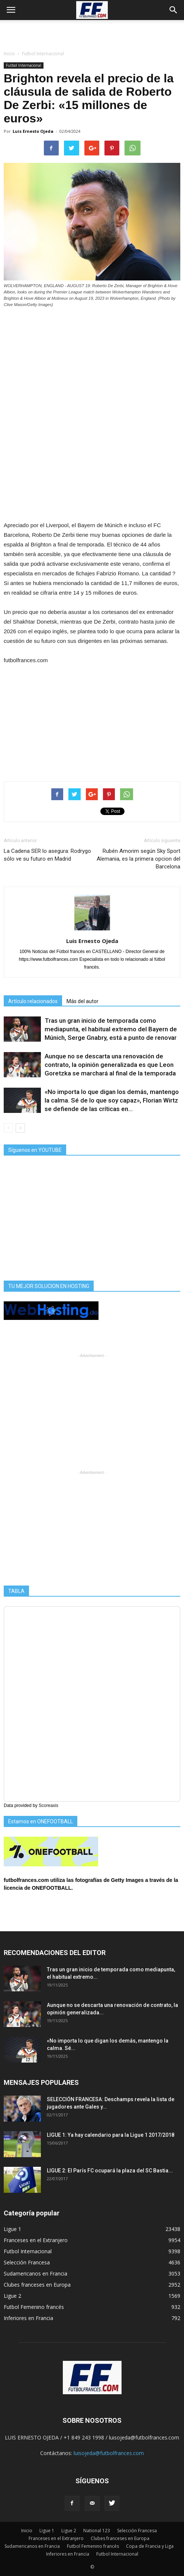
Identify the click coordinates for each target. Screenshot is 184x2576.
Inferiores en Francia (28, 2318)
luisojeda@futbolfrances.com (109, 2453)
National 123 (96, 2530)
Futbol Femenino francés (34, 2306)
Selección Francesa (27, 2262)
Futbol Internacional (23, 65)
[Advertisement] (92, 33)
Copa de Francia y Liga (150, 2546)
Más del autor (83, 1001)
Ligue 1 (12, 2228)
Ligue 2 (12, 2295)
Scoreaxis (48, 1805)
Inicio (9, 53)
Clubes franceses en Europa (37, 2284)
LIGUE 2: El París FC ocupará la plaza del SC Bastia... (110, 2171)
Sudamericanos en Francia (35, 2273)
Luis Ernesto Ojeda (33, 131)
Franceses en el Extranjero (36, 2240)
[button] (173, 10)
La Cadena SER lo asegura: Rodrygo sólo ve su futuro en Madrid (47, 855)
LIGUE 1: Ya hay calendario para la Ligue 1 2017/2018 (110, 2135)
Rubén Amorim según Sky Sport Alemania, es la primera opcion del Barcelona (138, 859)
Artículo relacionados (33, 1001)
